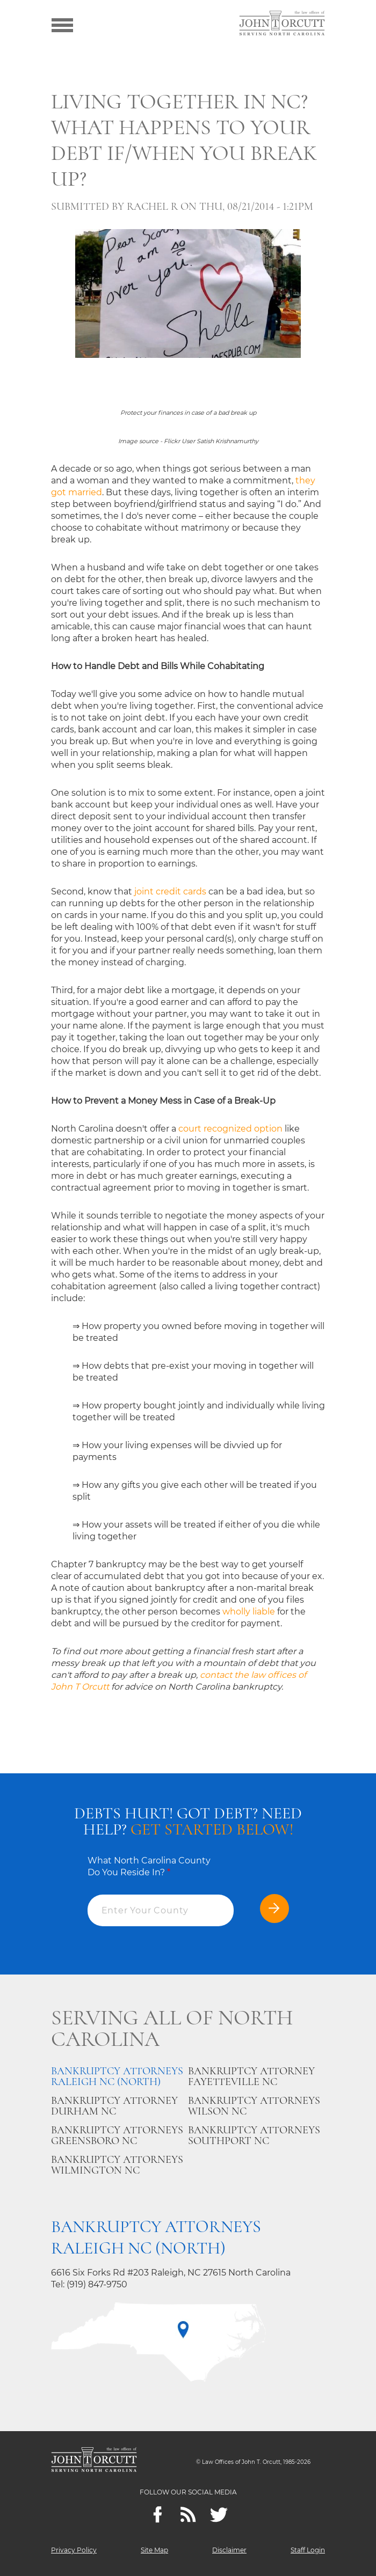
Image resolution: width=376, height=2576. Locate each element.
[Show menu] (62, 24)
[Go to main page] (282, 24)
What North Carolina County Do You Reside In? (149, 1866)
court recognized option (230, 1129)
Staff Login (308, 2550)
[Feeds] (188, 2514)
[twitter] (219, 2514)
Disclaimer (229, 2550)
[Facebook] (158, 2514)
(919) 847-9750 (97, 2284)
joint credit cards (170, 891)
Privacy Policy (74, 2550)
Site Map (154, 2550)
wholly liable (248, 1611)
